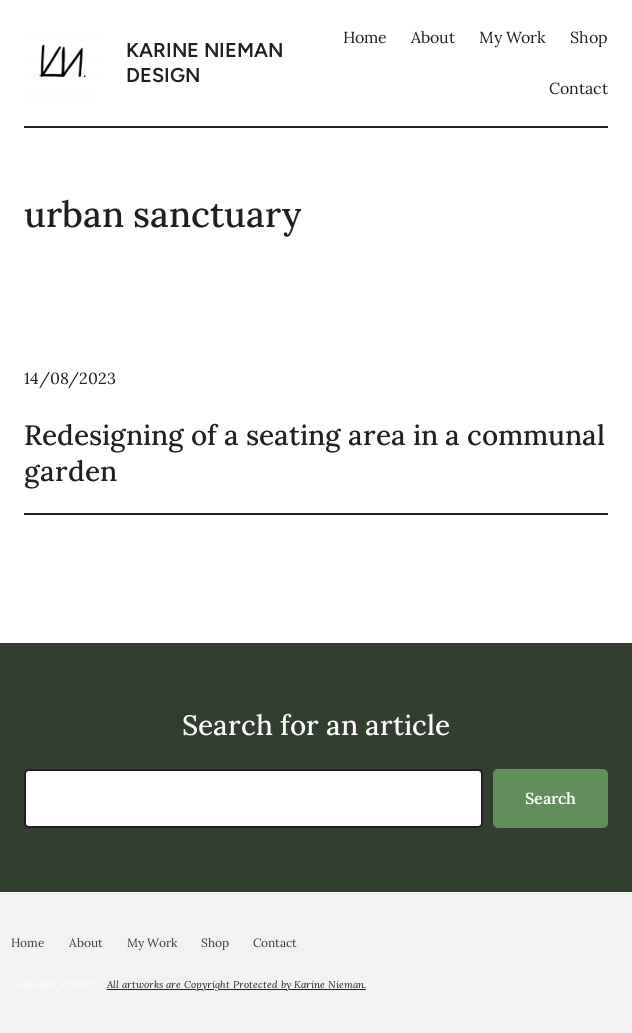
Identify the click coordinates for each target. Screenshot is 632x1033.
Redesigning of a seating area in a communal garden (314, 453)
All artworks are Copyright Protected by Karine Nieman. (236, 984)
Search (550, 798)
